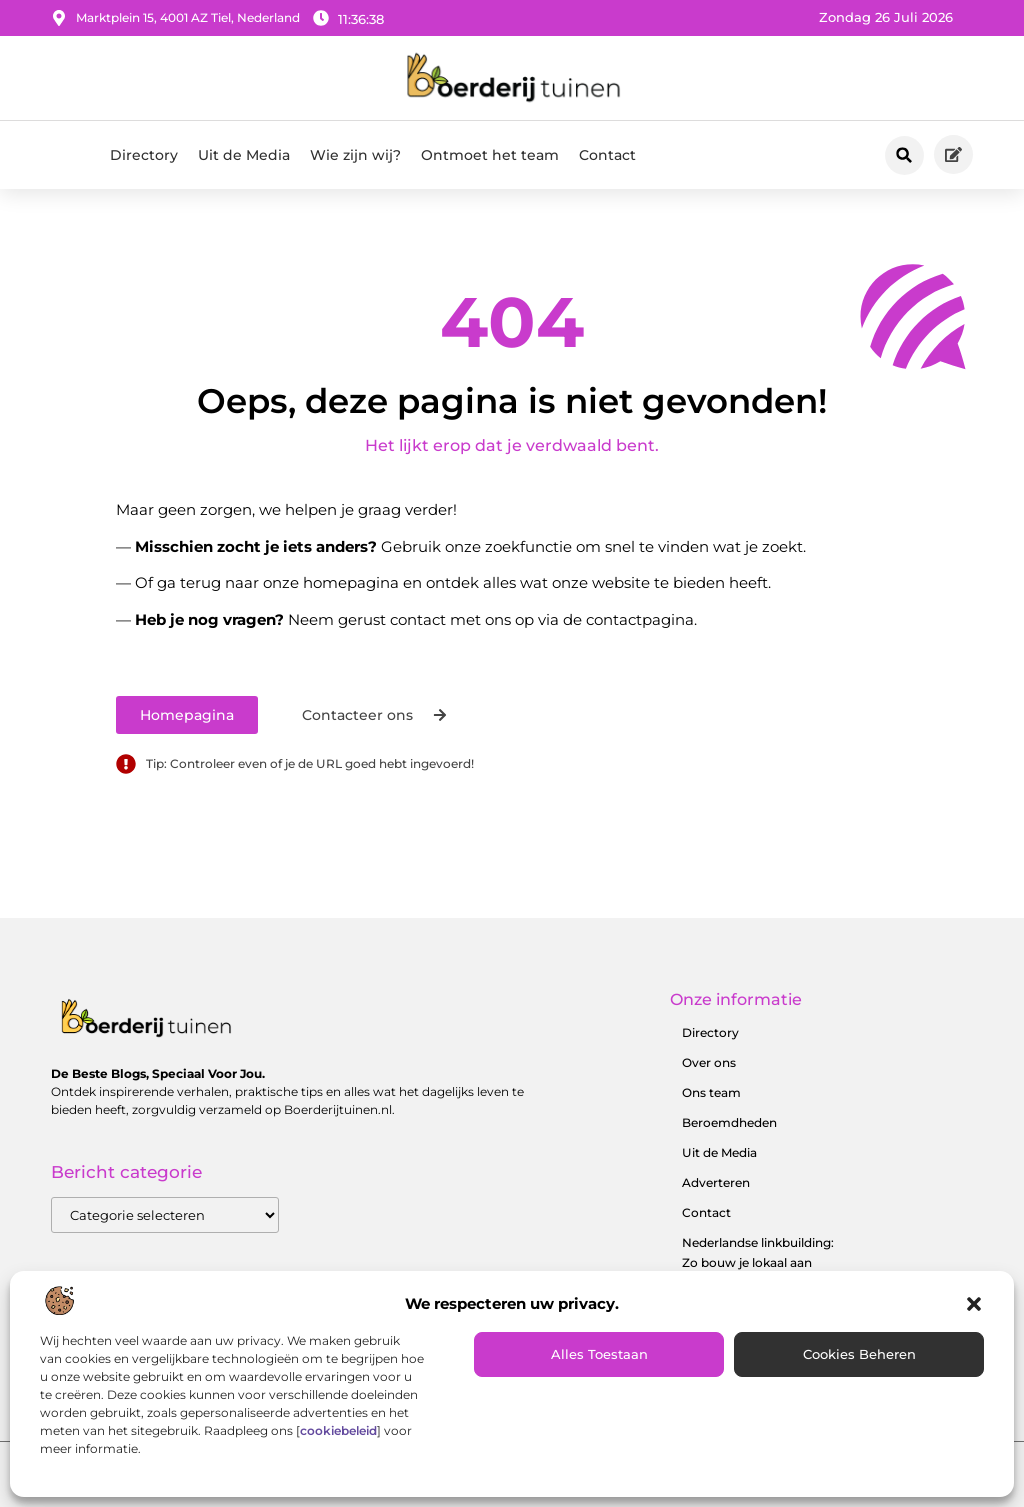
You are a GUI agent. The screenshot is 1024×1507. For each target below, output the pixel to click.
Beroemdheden (729, 1122)
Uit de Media (244, 155)
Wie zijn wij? (355, 155)
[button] (974, 1304)
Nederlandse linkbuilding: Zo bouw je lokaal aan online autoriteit (758, 1262)
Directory (144, 155)
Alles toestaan (599, 1354)
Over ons (709, 1062)
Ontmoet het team (490, 155)
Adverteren (716, 1182)
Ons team (711, 1092)
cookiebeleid (338, 1430)
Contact (607, 155)
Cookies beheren (859, 1354)
